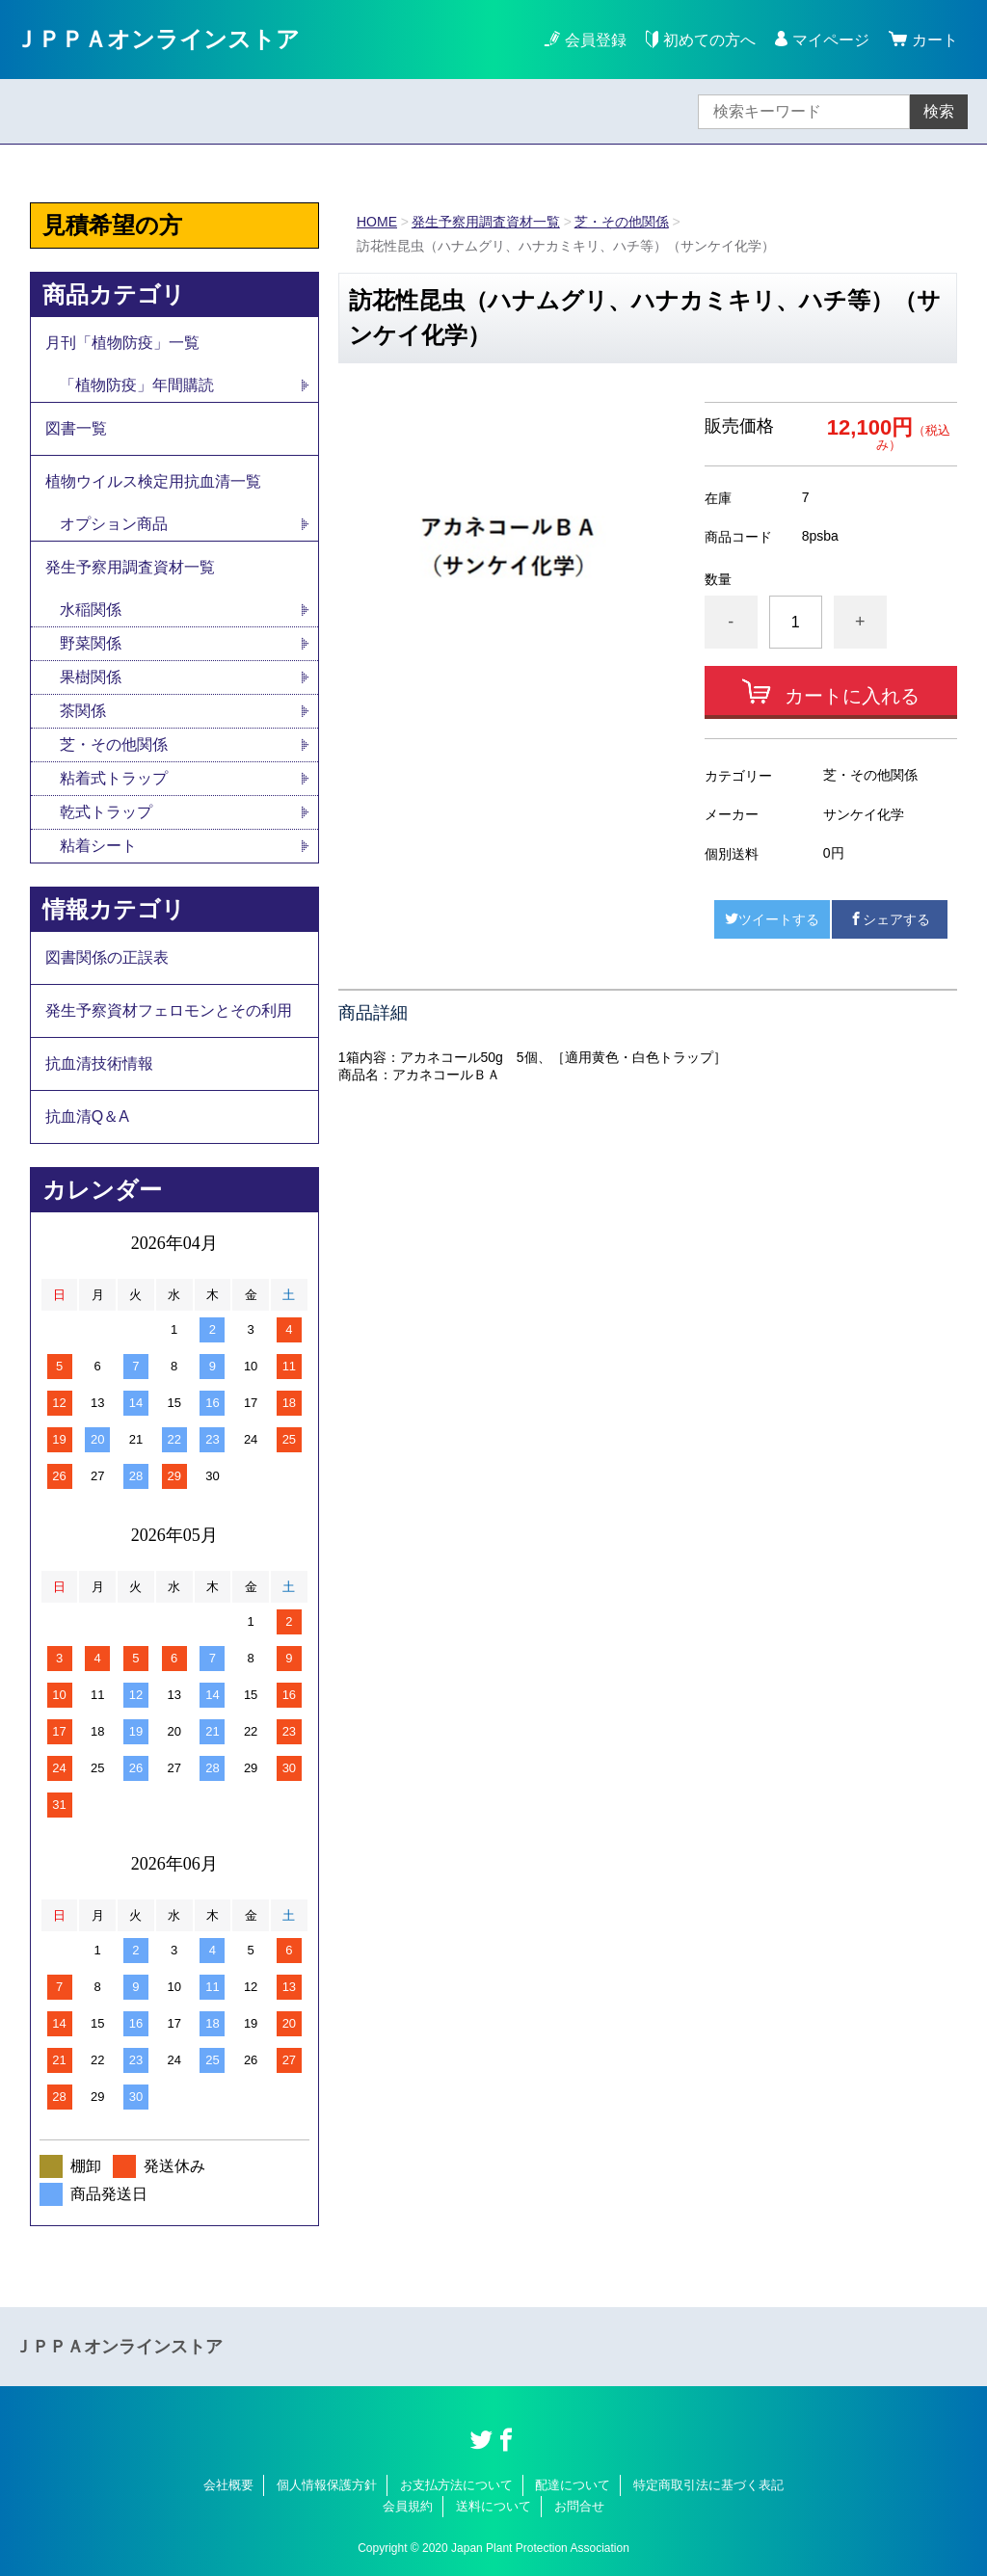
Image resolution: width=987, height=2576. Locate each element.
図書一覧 (76, 428)
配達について (572, 2485)
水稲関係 (90, 609)
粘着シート (98, 845)
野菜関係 (90, 643)
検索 (938, 111)
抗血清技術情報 (99, 1063)
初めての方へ (701, 39)
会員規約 (408, 2506)
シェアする (889, 919)
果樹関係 (90, 677)
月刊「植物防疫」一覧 (122, 342)
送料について (493, 2506)
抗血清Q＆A (87, 1116)
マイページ (830, 40)
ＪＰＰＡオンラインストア (157, 39)
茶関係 (83, 711)
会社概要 (228, 2485)
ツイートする (772, 919)
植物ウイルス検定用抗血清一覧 (153, 481)
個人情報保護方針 (327, 2485)
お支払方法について (456, 2485)
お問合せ (579, 2506)
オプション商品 (114, 524)
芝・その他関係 (621, 221)
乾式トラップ (106, 812)
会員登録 (596, 40)
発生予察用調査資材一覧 (486, 221)
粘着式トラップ (114, 778)
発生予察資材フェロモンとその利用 (168, 1010)
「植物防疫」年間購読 (137, 385)
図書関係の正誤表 (107, 957)
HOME (377, 221)
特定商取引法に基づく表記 (708, 2485)
